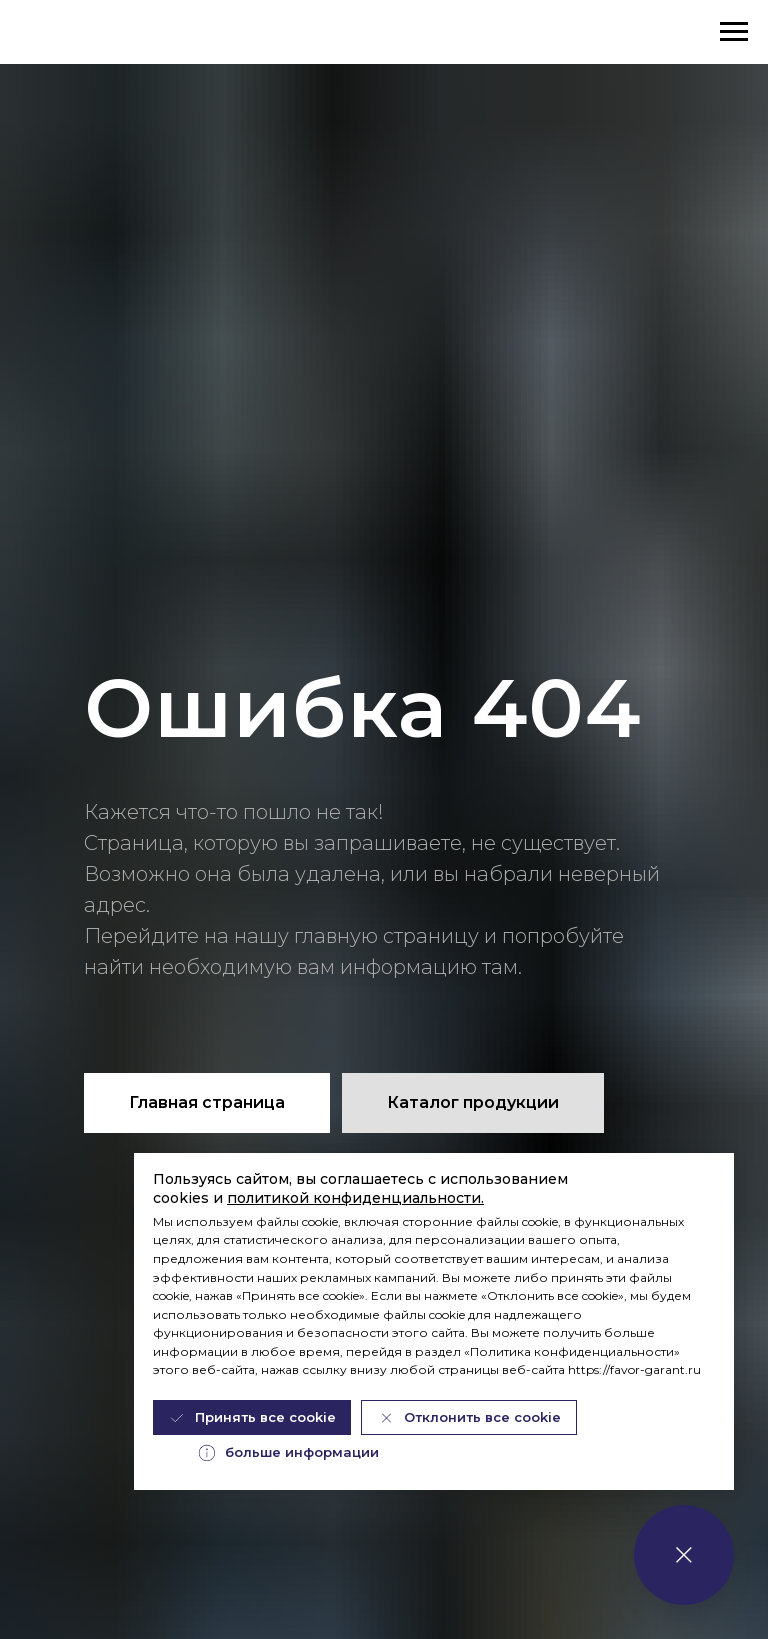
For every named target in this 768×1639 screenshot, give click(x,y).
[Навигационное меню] (734, 32)
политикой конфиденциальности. (355, 1198)
